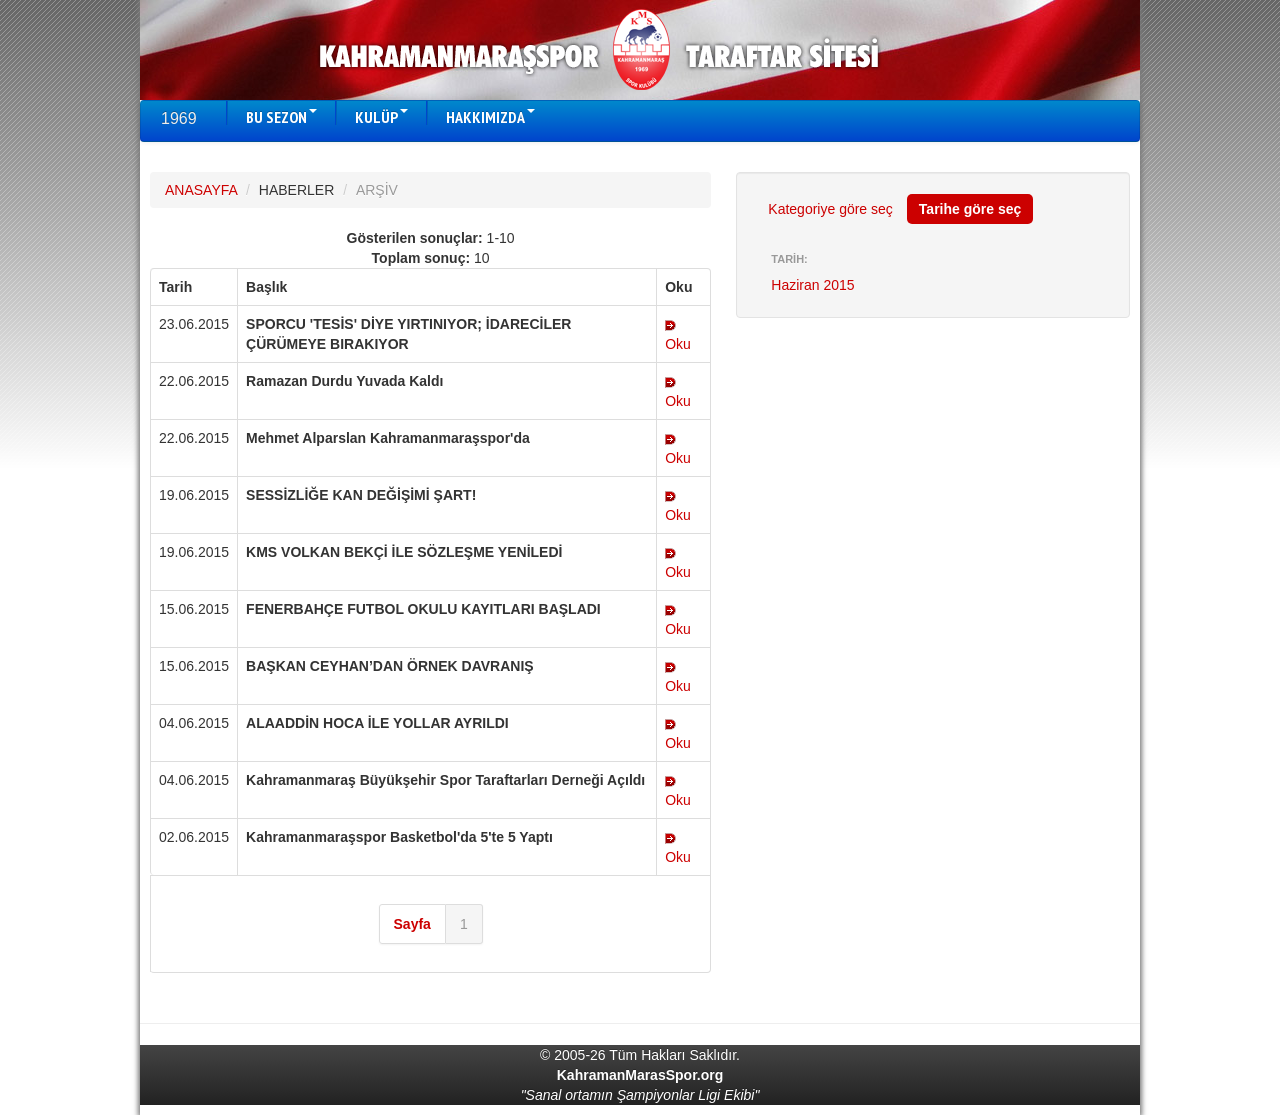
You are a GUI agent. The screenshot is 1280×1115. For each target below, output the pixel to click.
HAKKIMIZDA (490, 117)
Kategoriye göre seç (830, 209)
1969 (179, 118)
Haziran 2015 (812, 285)
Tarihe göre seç (970, 209)
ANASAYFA (201, 190)
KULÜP (381, 117)
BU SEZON (281, 117)
